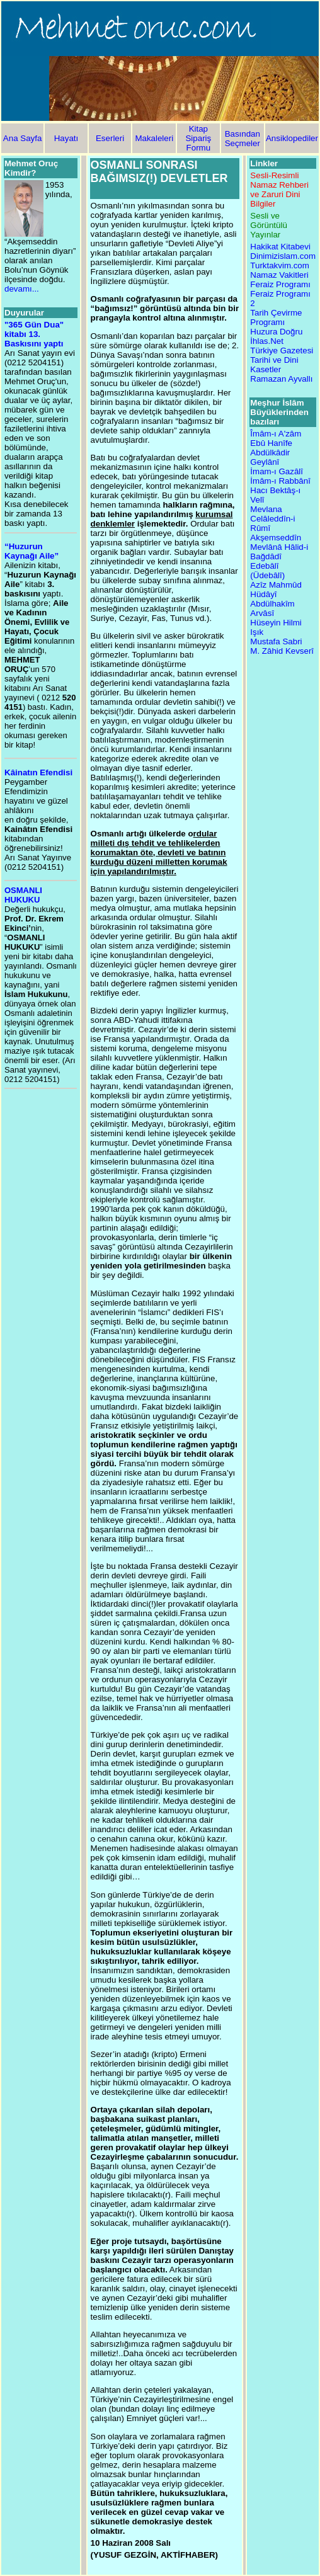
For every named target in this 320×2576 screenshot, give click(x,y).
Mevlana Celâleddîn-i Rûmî (272, 518)
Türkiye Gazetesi (281, 350)
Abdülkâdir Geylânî (270, 457)
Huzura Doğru (276, 331)
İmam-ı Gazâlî (276, 471)
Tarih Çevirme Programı (276, 317)
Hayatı (66, 138)
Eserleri (110, 138)
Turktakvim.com (279, 265)
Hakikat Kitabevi (280, 246)
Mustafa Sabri (276, 641)
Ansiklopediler (292, 138)
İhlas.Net (266, 341)
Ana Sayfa (22, 138)
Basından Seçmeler (242, 138)
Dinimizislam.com (283, 256)
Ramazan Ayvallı (281, 379)
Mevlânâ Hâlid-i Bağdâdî (279, 551)
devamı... (21, 289)
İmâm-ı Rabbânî (280, 481)
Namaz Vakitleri (279, 275)
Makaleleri (154, 138)
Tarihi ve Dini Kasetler (274, 364)
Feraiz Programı (280, 284)
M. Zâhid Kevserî (282, 651)
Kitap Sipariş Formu (198, 138)
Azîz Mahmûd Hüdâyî (275, 589)
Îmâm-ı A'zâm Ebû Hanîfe (275, 438)
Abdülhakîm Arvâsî (272, 608)
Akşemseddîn (275, 537)
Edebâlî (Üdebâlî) (267, 570)
